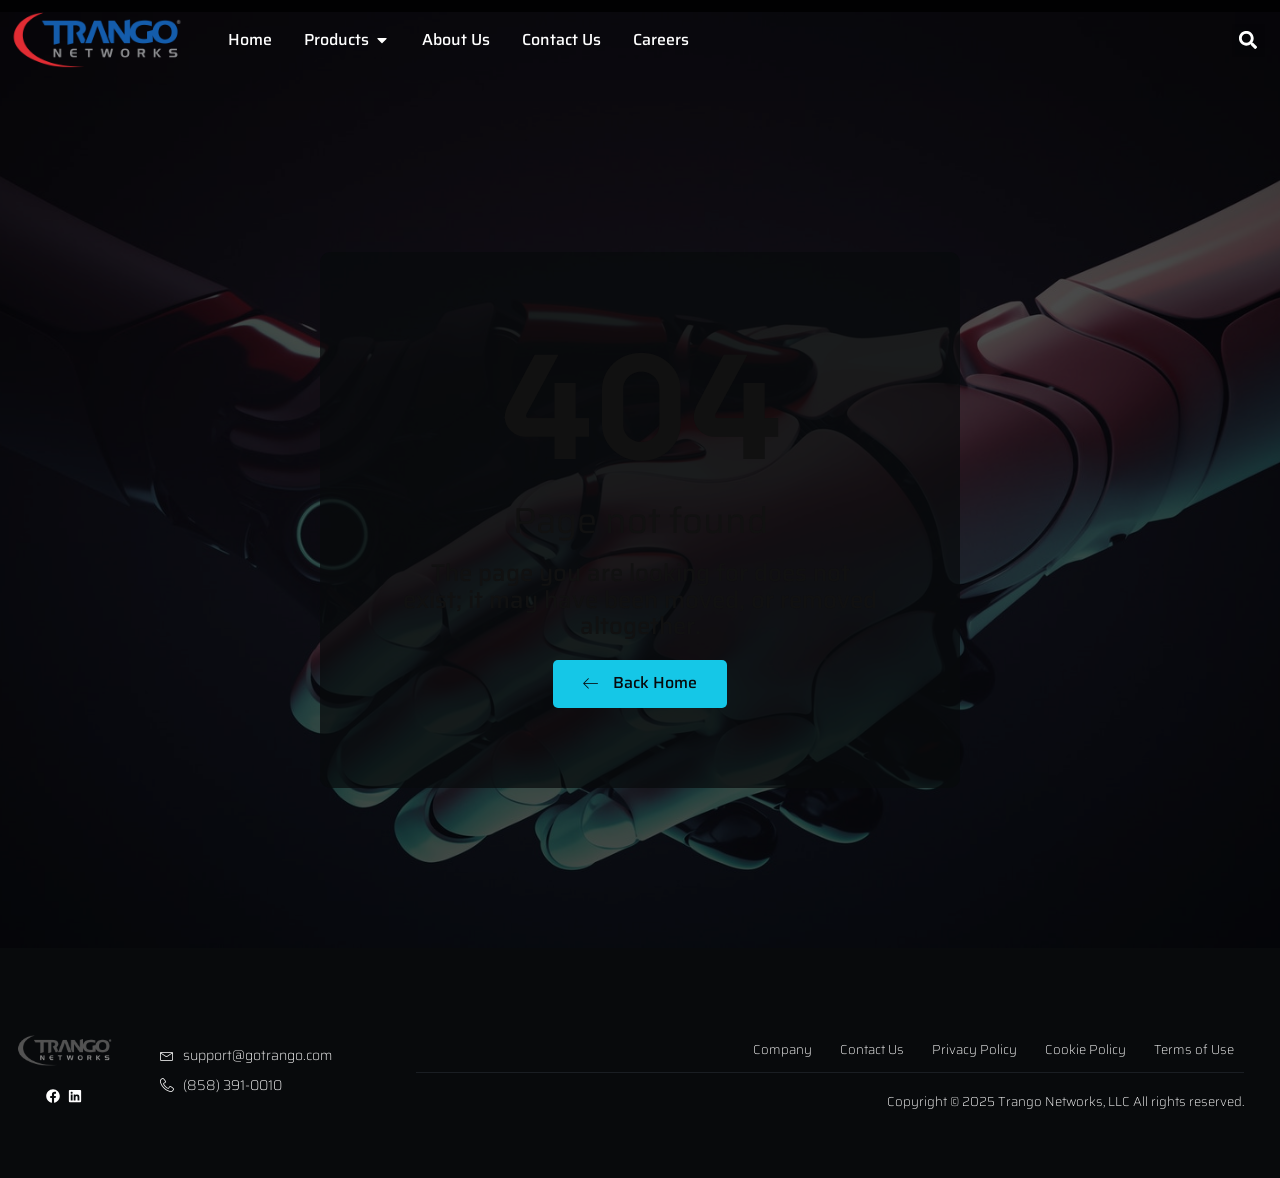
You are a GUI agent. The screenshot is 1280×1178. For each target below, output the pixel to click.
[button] (1248, 40)
